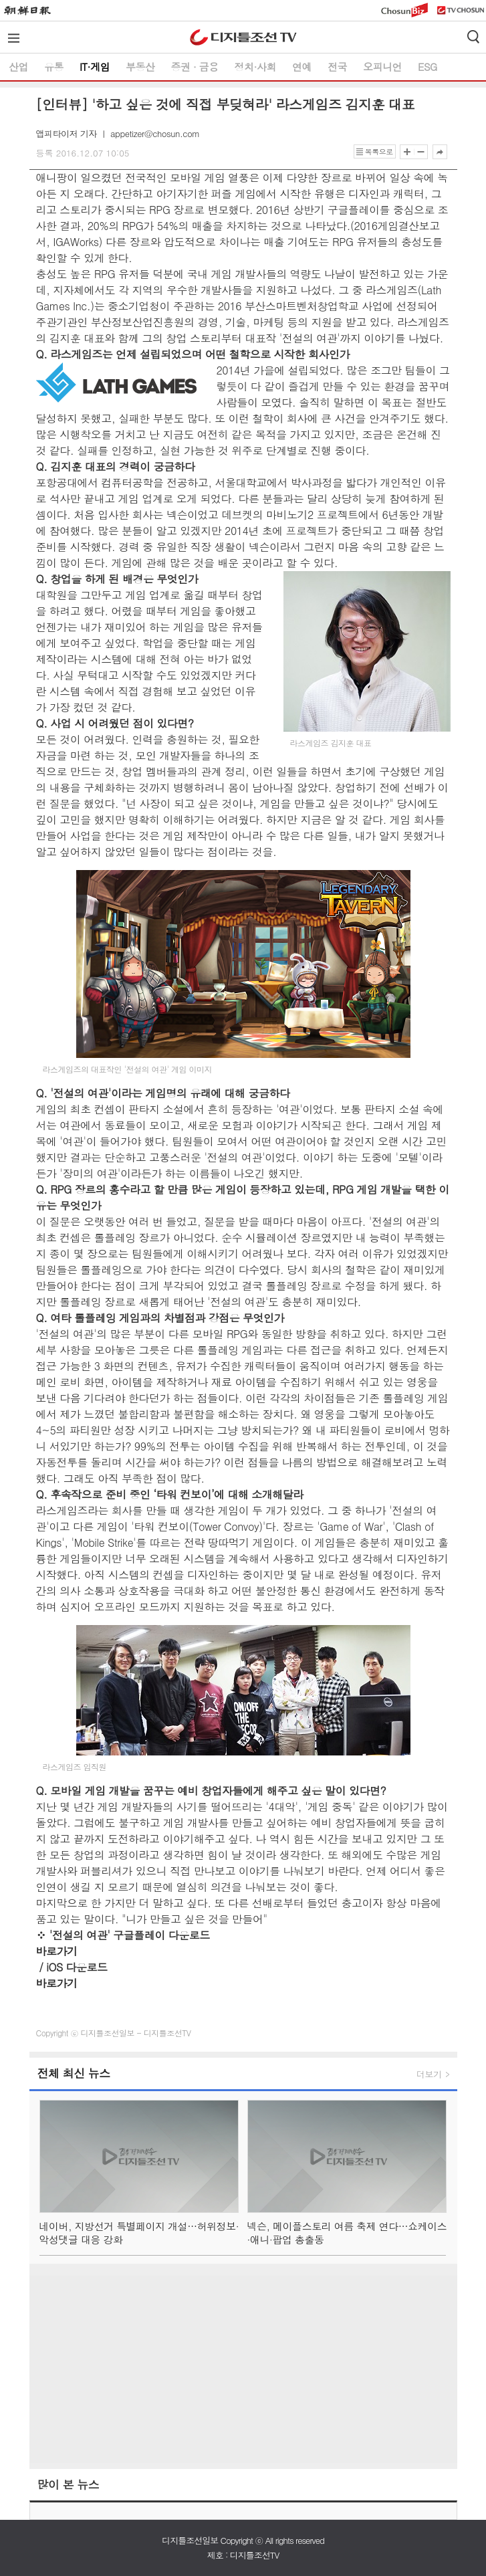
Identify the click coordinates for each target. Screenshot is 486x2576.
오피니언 (382, 67)
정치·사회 (255, 67)
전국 (337, 67)
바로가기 (57, 1951)
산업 (18, 67)
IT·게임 (95, 67)
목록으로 (379, 151)
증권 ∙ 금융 (195, 67)
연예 (302, 67)
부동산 (140, 67)
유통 (54, 67)
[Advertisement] (243, 2369)
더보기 (429, 2074)
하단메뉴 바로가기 (0, 0)
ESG (427, 67)
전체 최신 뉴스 (73, 2073)
